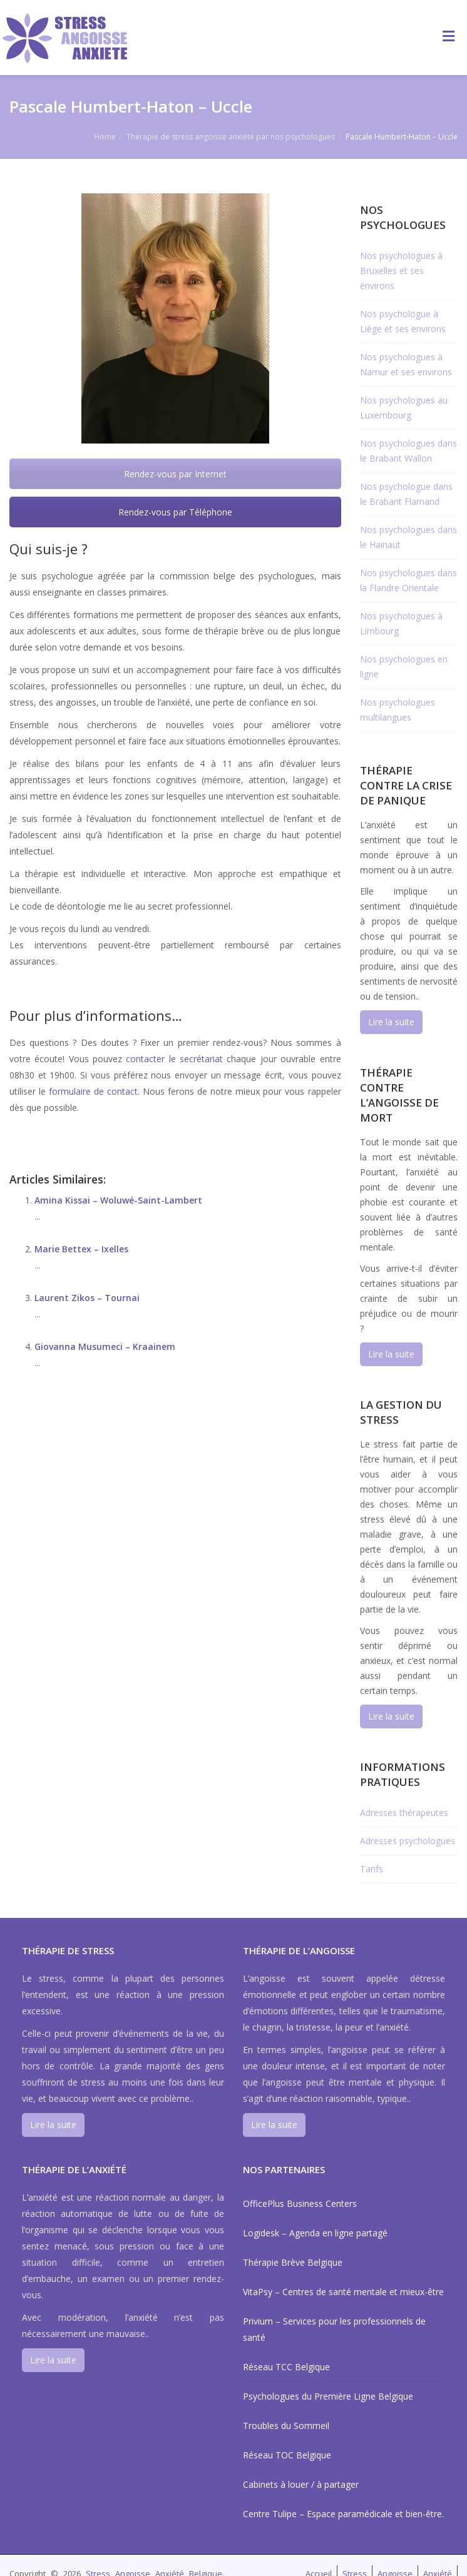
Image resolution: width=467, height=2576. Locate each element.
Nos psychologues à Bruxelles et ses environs (401, 271)
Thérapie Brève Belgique (292, 2262)
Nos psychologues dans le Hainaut (408, 537)
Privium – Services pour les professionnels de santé (334, 2329)
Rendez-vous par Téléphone (175, 512)
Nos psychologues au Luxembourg (404, 407)
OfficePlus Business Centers (300, 2203)
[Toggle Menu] (448, 35)
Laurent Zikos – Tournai (87, 1298)
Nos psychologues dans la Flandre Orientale (408, 580)
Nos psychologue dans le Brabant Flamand (406, 493)
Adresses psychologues (407, 1841)
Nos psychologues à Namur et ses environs (406, 364)
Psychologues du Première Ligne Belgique (328, 2396)
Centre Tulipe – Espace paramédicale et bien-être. (343, 2514)
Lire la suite (391, 1022)
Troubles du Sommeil (286, 2425)
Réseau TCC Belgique (286, 2367)
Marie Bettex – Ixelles (81, 1249)
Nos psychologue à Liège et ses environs (403, 321)
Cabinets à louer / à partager (301, 2484)
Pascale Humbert (60, 985)
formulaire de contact (93, 1091)
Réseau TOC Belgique (287, 2455)
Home (105, 136)
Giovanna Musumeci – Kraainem (104, 1346)
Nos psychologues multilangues (397, 709)
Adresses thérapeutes (404, 1812)
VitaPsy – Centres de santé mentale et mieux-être (343, 2292)
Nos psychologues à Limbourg (401, 623)
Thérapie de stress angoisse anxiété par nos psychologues (230, 136)
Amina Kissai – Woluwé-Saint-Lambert (118, 1200)
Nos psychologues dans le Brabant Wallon (408, 450)
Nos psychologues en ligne (404, 666)
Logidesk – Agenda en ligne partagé (315, 2233)
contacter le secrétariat (174, 1059)
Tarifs (371, 1869)
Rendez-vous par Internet (175, 474)
